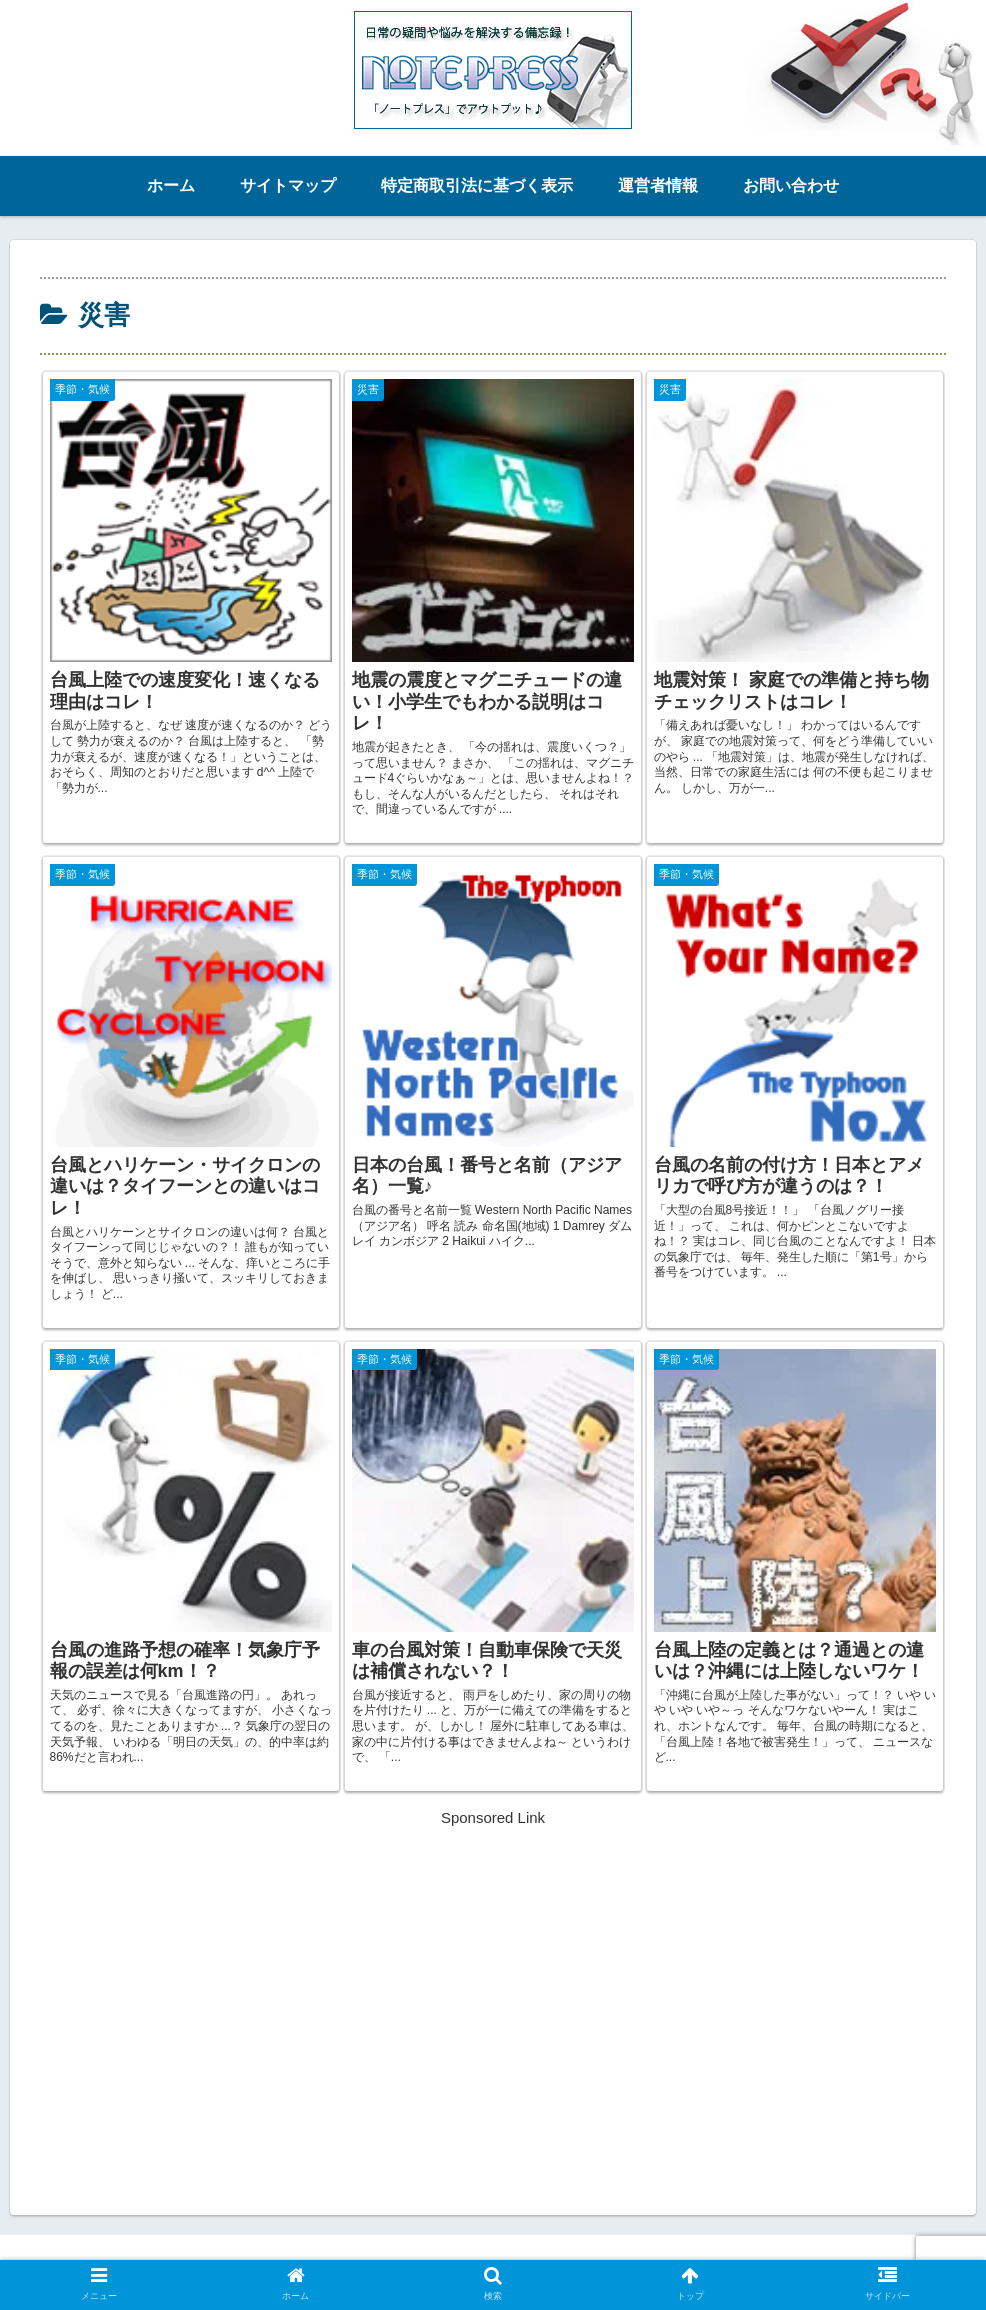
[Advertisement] (493, 1971)
